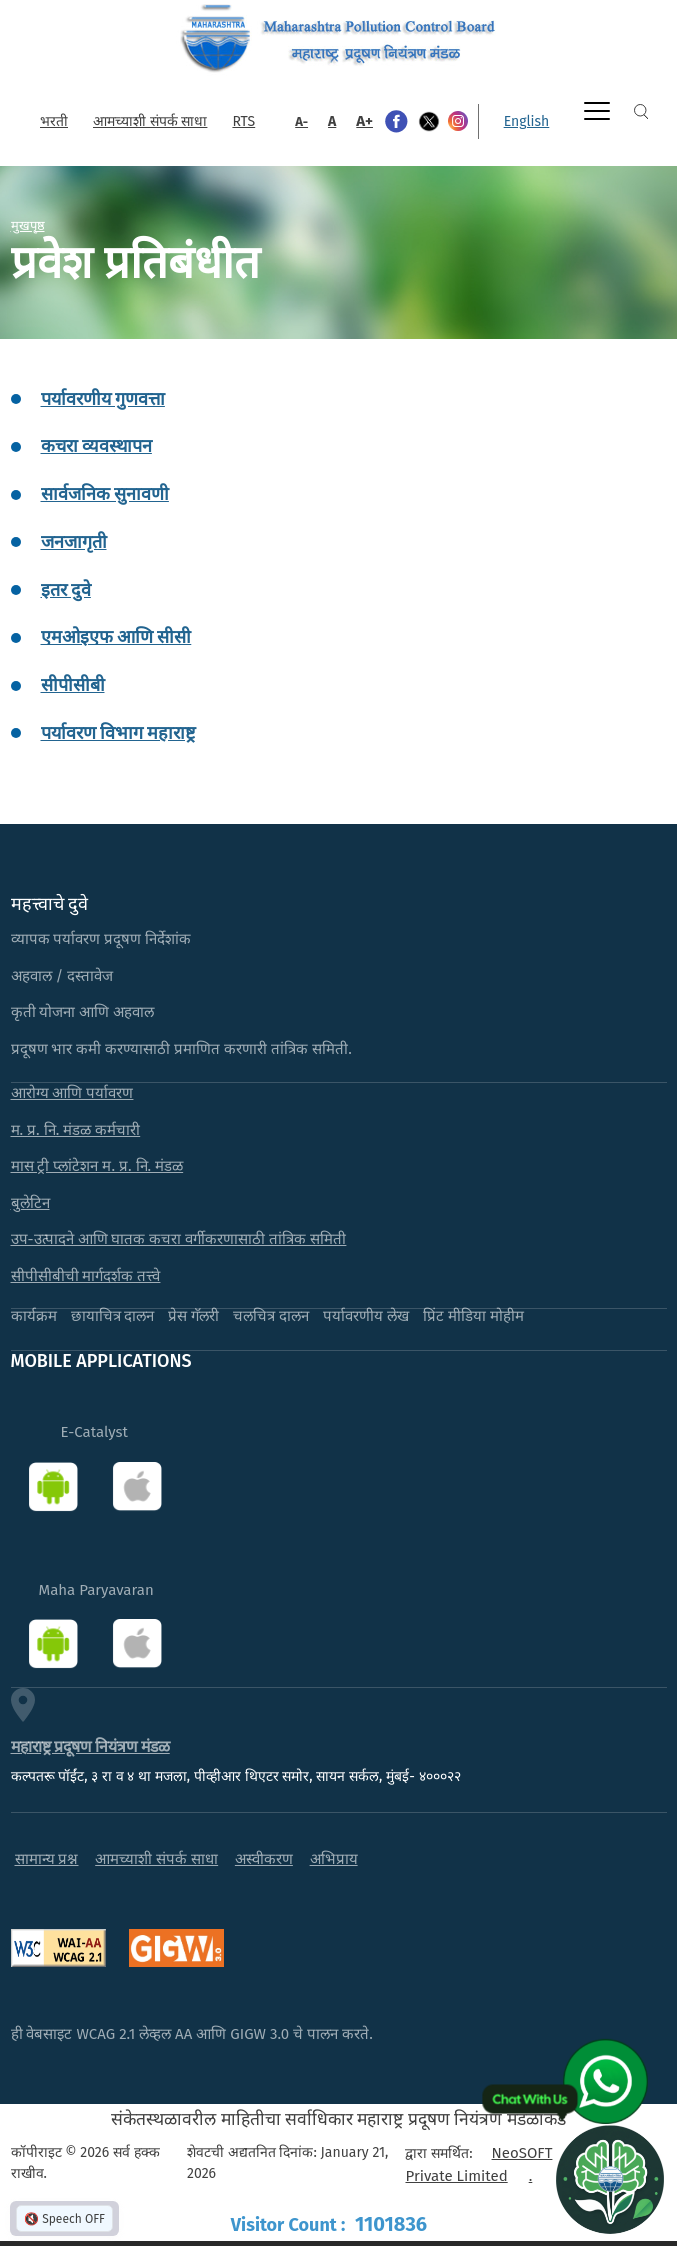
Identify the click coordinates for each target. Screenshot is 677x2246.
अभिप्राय (334, 1859)
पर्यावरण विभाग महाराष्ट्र (119, 733)
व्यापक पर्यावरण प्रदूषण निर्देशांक (101, 939)
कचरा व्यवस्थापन (96, 446)
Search (641, 111)
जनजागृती (74, 542)
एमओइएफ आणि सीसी (116, 637)
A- (301, 121)
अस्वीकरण (264, 1859)
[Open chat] (610, 2179)
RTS (243, 121)
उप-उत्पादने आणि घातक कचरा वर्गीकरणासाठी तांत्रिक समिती (179, 1239)
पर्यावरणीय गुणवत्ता (103, 399)
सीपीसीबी (73, 685)
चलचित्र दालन (271, 1316)
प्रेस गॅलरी (193, 1316)
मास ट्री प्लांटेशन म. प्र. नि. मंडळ (97, 1166)
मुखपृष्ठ (28, 225)
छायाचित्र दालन (113, 1316)
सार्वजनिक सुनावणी (105, 494)
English (527, 121)
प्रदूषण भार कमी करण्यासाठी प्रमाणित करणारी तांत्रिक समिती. (181, 1049)
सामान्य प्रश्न (47, 1859)
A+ (364, 121)
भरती (54, 121)
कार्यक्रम (34, 1316)
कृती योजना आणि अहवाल (83, 1012)
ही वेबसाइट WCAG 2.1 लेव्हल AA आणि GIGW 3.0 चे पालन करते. (192, 2034)
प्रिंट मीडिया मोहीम (473, 1316)
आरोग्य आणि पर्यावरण (72, 1093)
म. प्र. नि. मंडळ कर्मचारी (76, 1130)
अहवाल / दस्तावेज (62, 976)
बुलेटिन (30, 1203)
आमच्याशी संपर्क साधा (150, 121)
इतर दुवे (66, 590)
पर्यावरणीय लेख (366, 1316)
